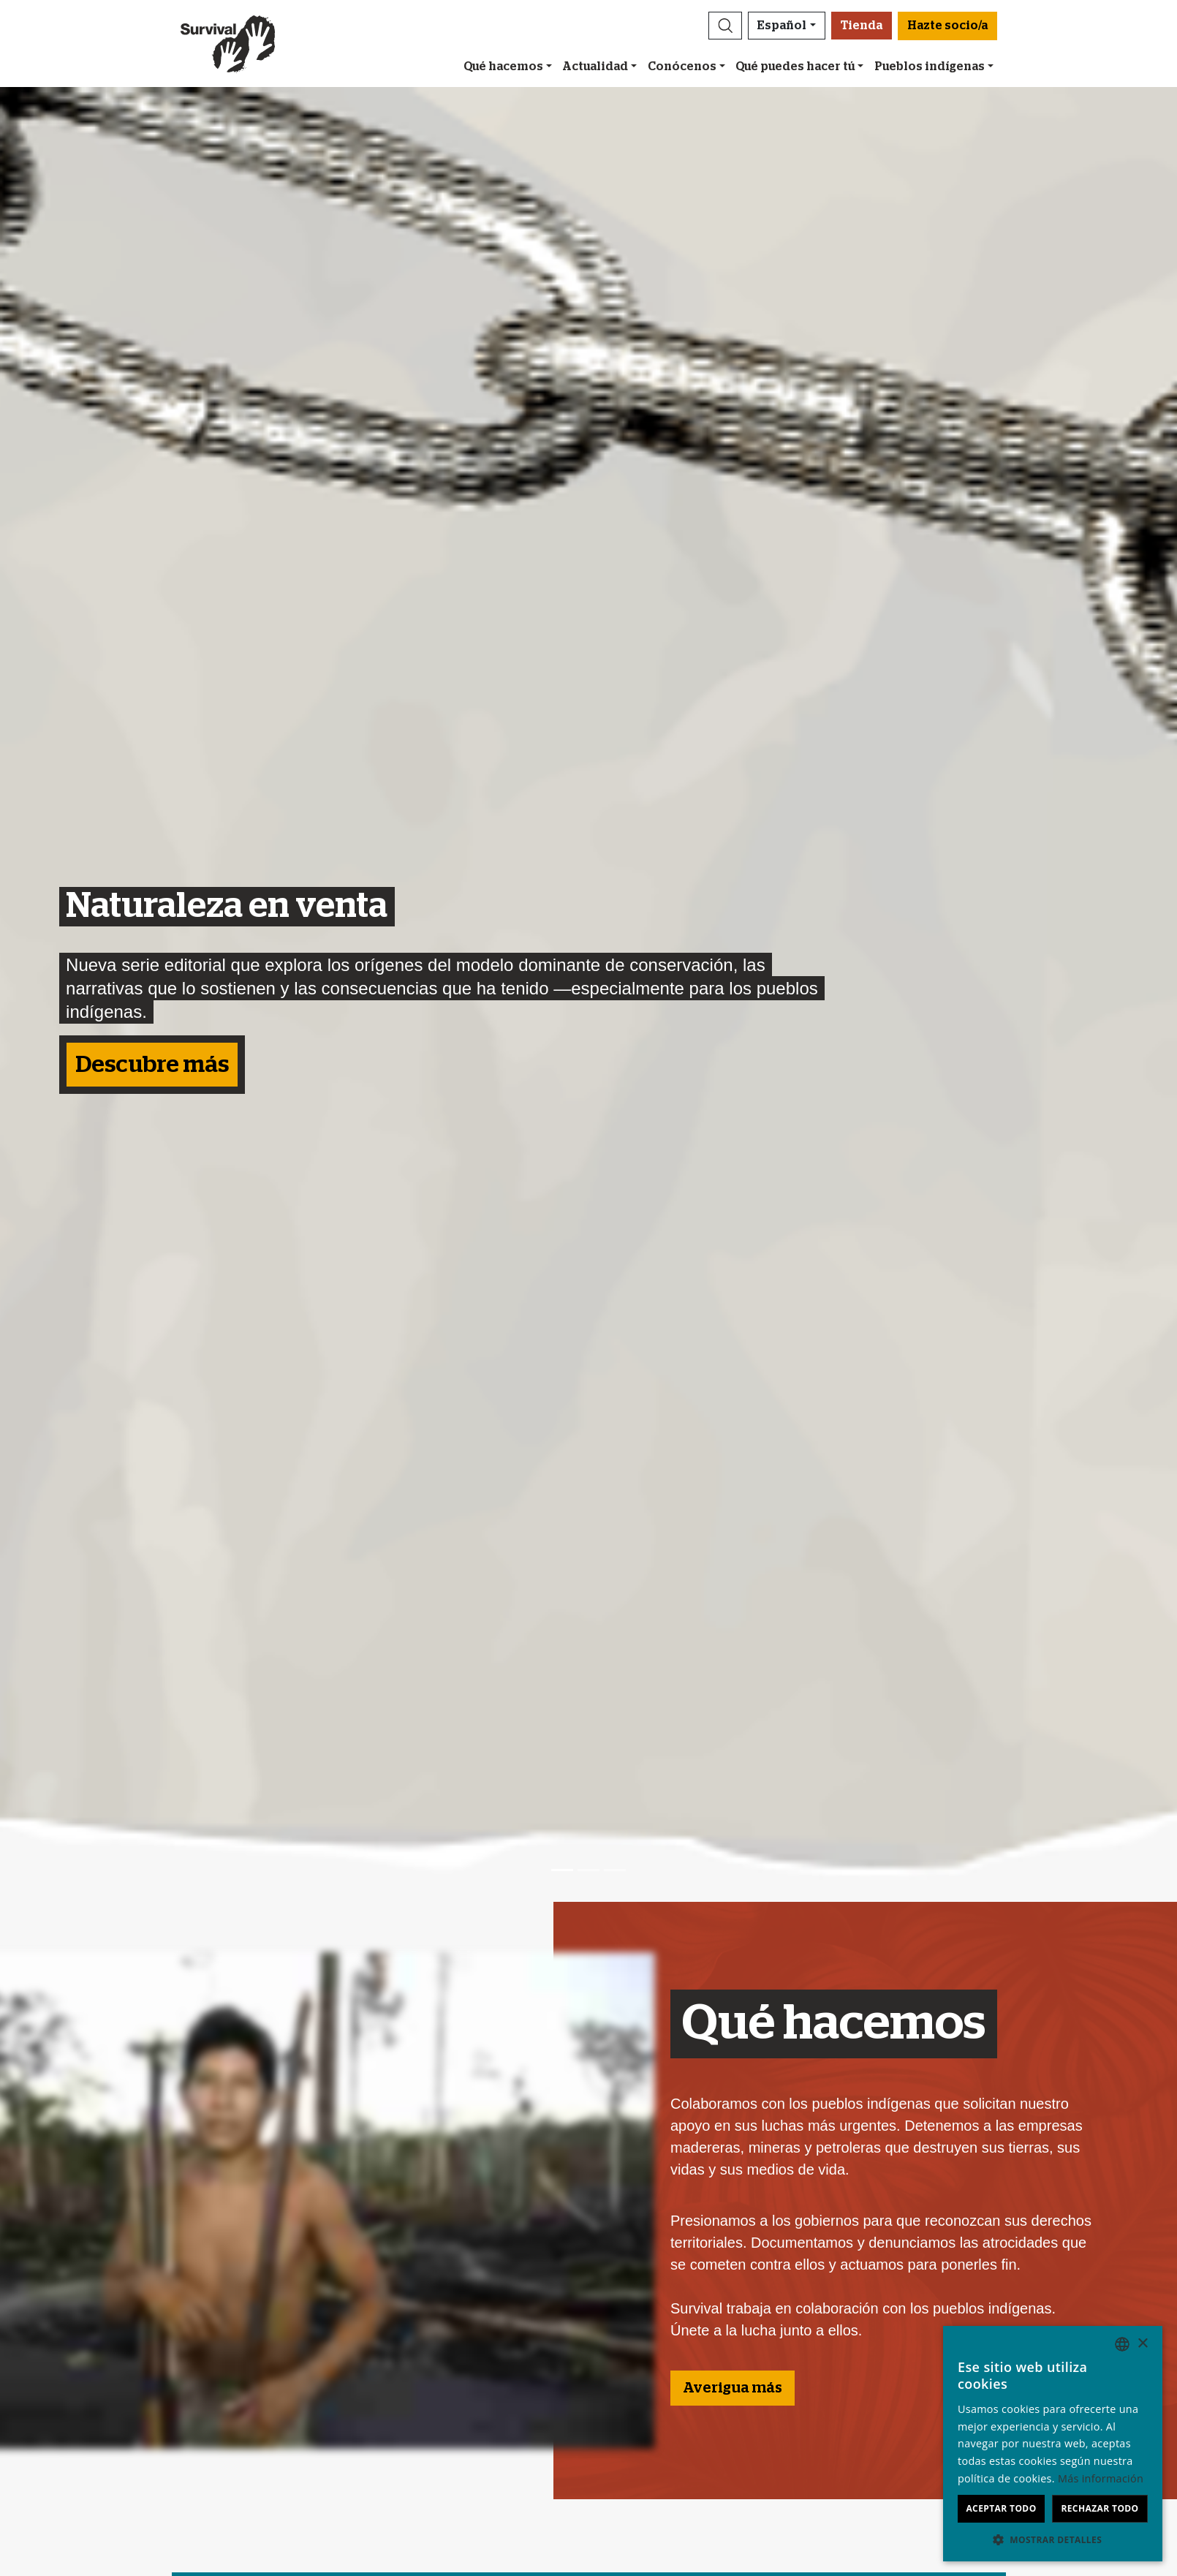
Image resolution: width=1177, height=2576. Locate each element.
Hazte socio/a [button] (947, 25)
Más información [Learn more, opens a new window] (1100, 2478)
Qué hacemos (503, 66)
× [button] (1142, 2343)
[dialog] (1052, 2443)
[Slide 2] (588, 1870)
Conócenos (682, 66)
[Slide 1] (562, 1870)
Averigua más (732, 2388)
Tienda (861, 25)
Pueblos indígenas (929, 66)
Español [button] (781, 25)
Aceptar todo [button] (1001, 2508)
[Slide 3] (615, 1870)
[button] (725, 25)
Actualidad (595, 66)
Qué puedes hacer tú (795, 66)
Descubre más (152, 1064)
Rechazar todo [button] (1099, 2508)
